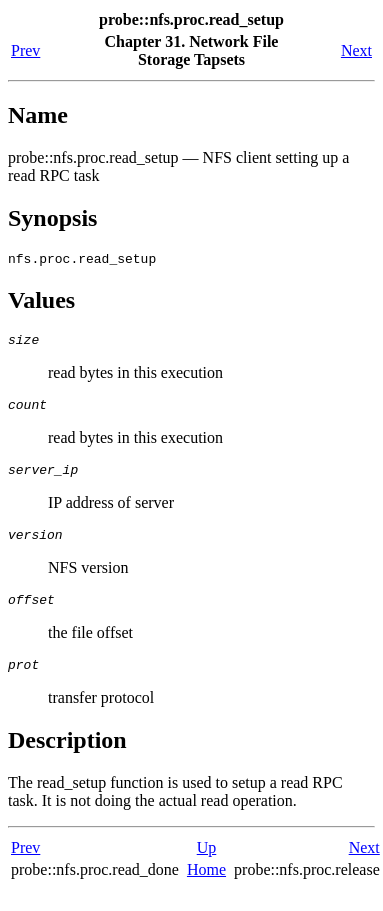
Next (356, 50)
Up (207, 868)
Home (206, 890)
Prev (25, 50)
